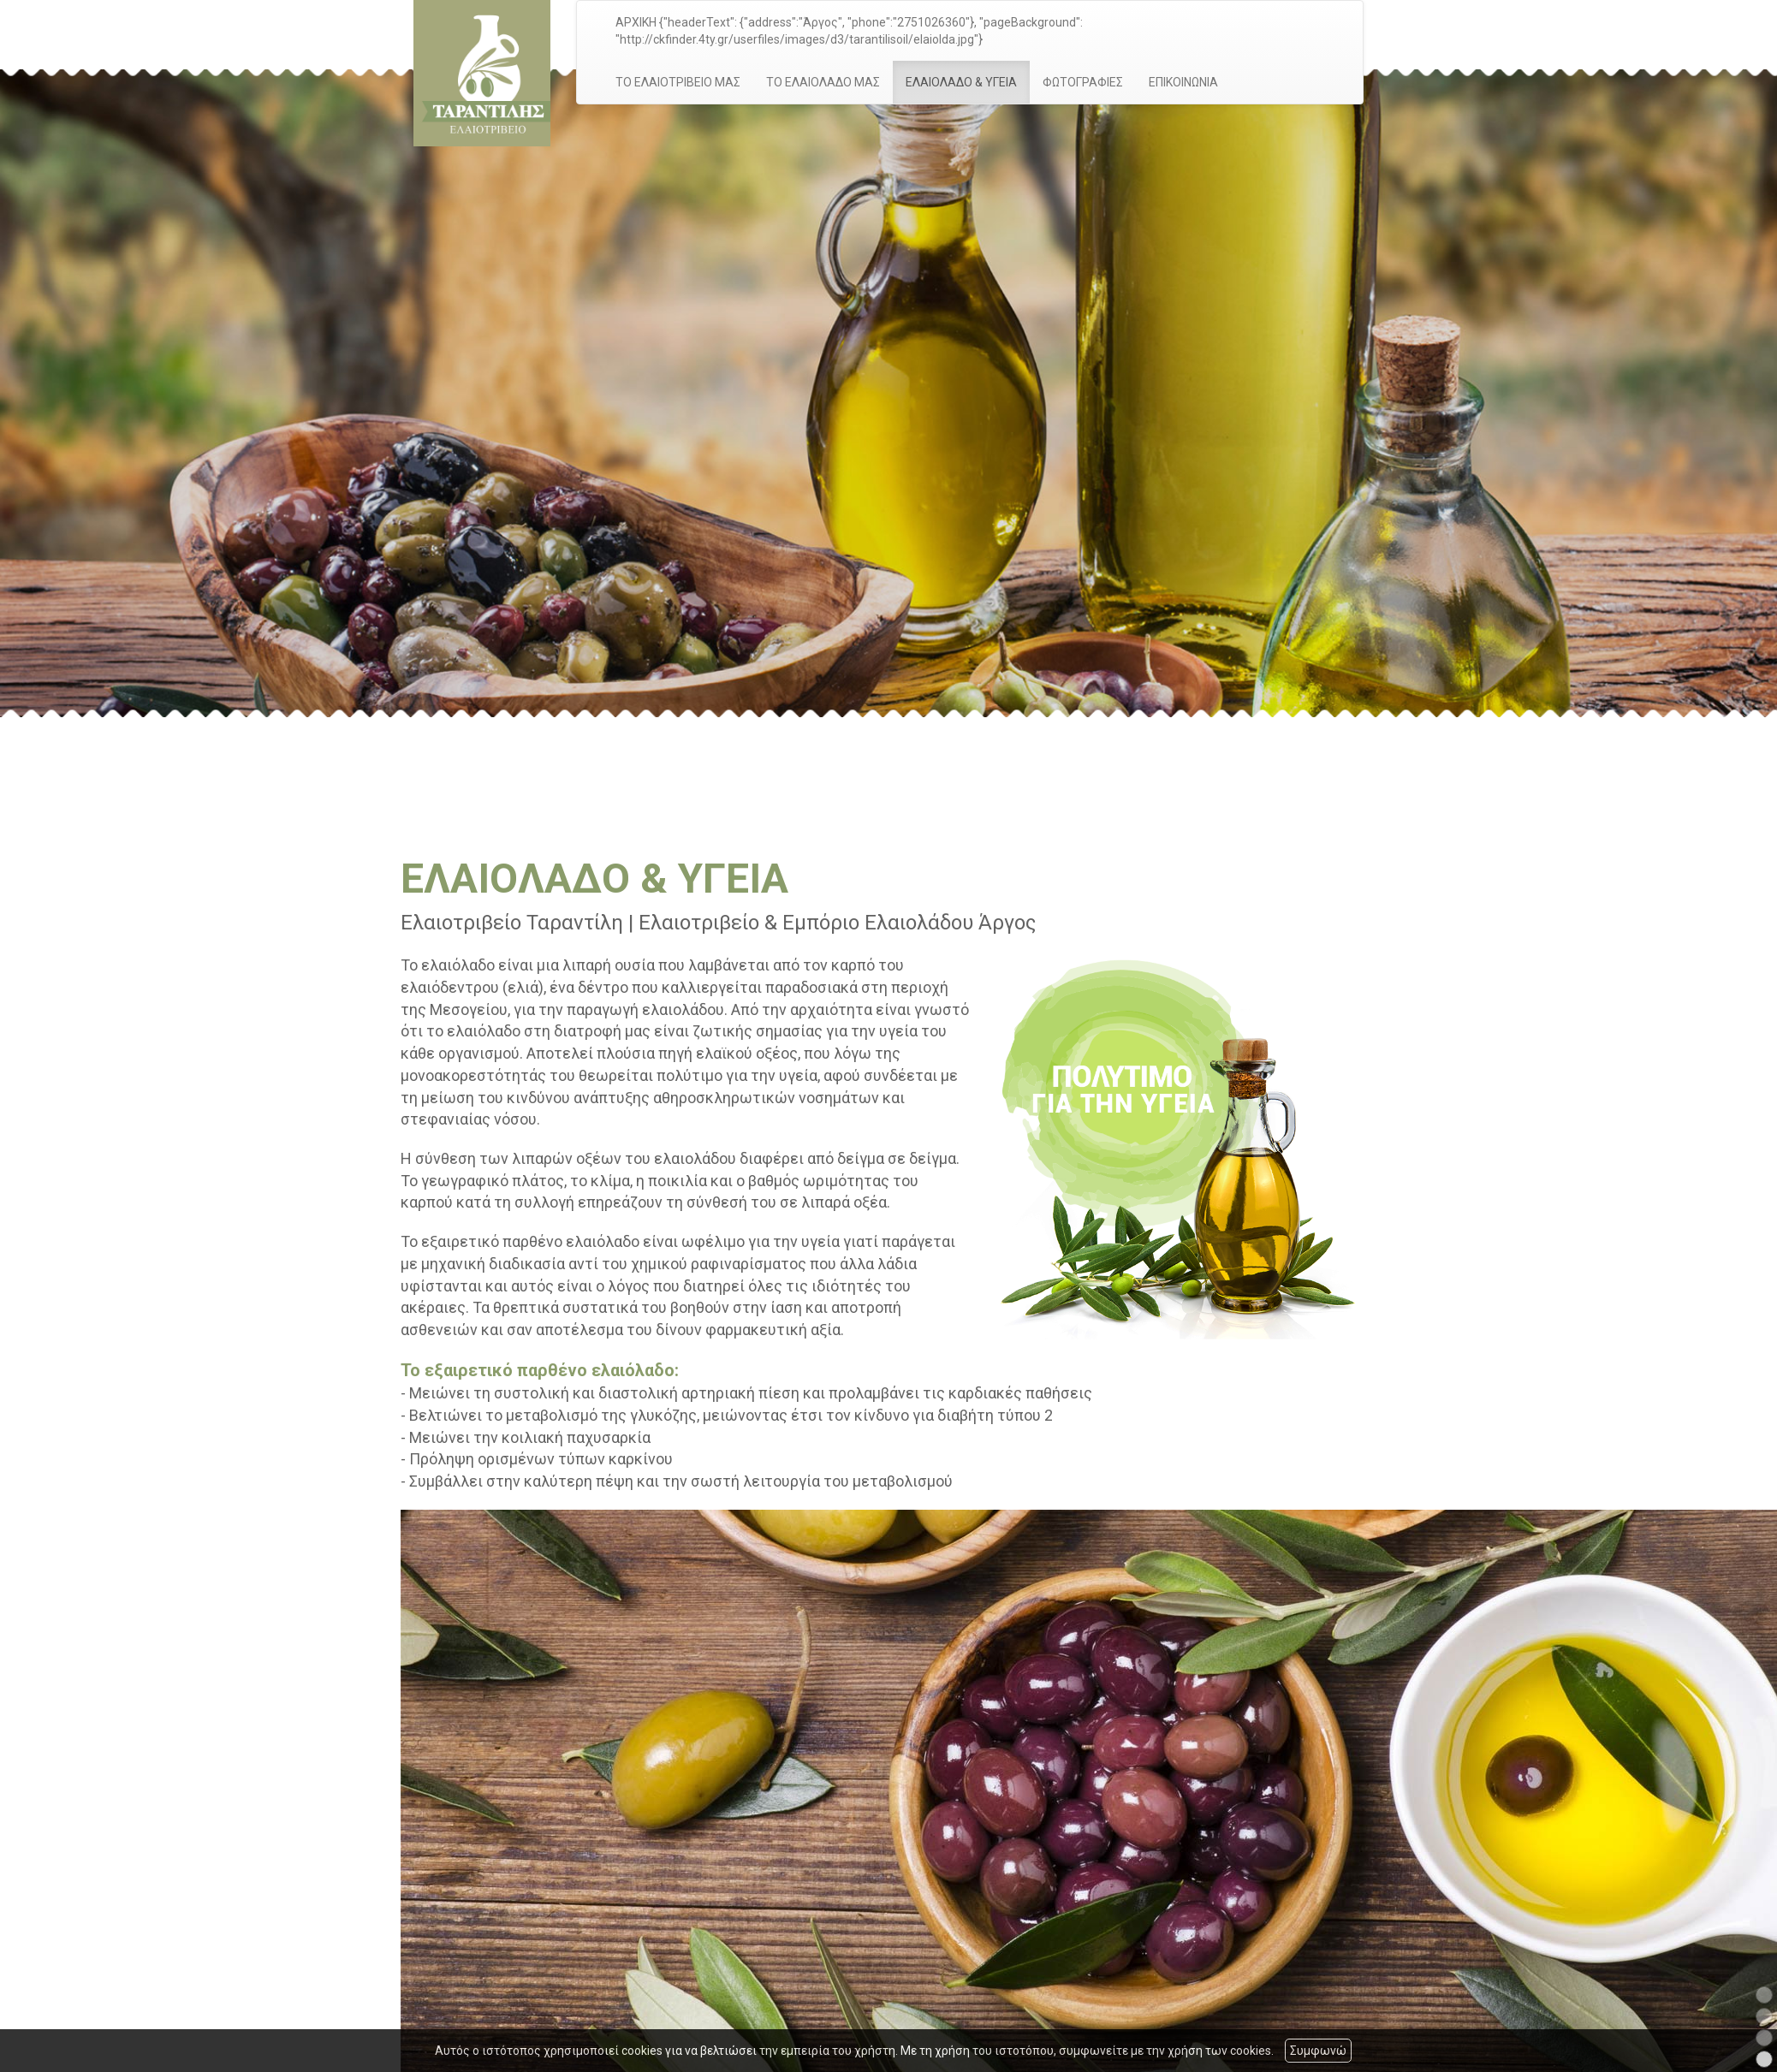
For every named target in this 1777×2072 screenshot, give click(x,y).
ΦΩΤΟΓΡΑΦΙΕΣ (1083, 82)
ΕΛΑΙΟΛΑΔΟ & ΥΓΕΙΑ (961, 82)
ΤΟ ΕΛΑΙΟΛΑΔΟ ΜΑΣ (823, 82)
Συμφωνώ (1318, 2050)
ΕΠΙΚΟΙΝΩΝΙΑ (1183, 82)
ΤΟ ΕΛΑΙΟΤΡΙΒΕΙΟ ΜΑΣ (677, 82)
